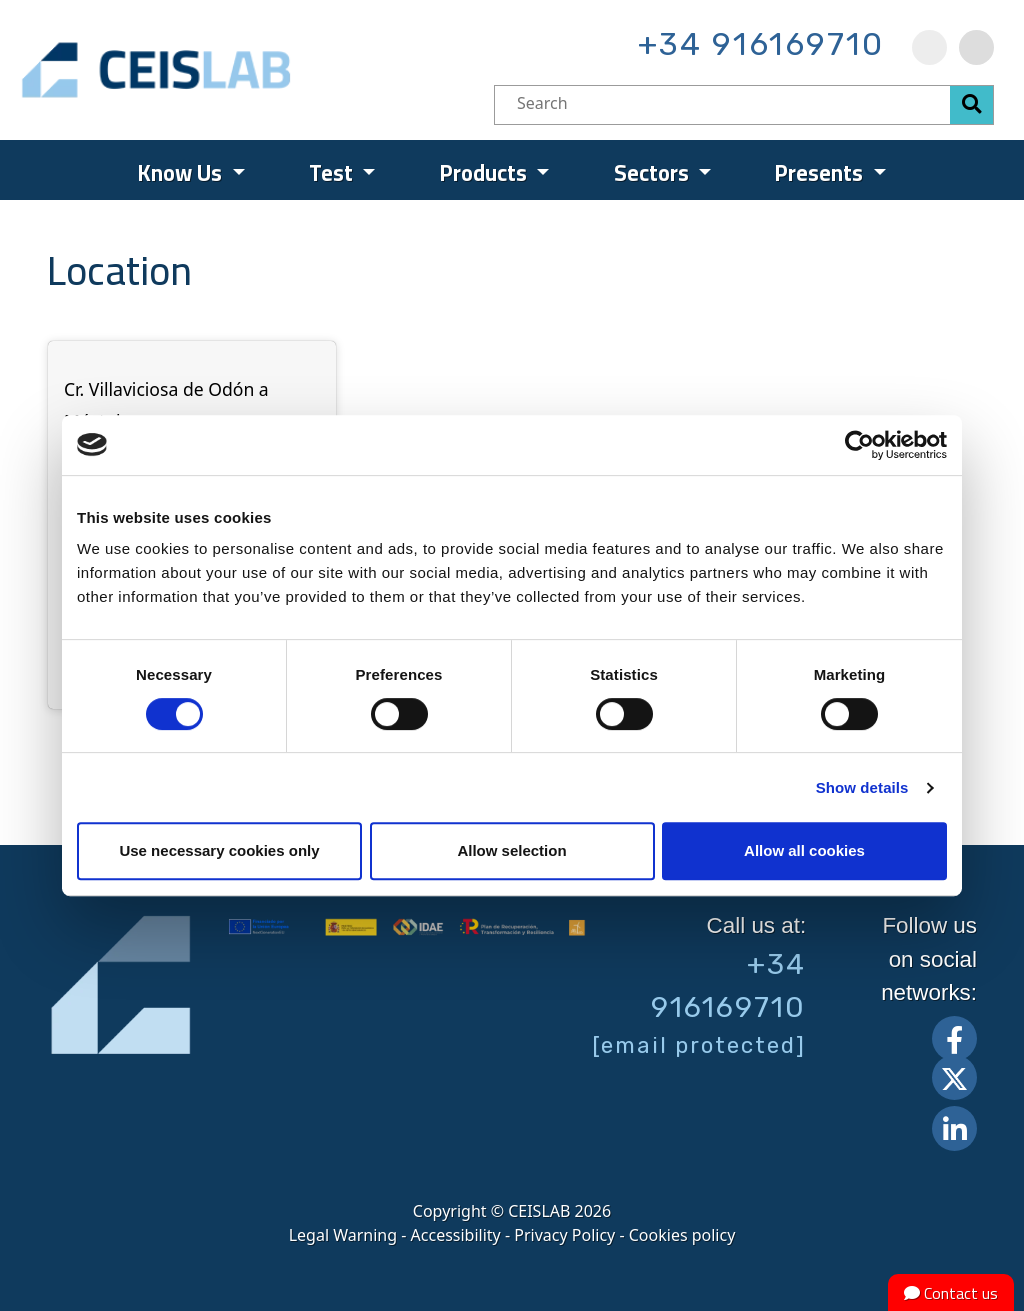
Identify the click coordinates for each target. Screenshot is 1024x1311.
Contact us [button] (951, 1293)
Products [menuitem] (486, 173)
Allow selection (511, 850)
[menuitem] (929, 47)
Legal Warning (343, 1235)
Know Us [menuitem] (182, 173)
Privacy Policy (564, 1235)
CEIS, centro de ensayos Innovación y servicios (233, 70)
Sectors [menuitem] (654, 173)
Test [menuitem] (333, 173)
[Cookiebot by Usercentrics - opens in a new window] (859, 445)
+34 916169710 (761, 44)
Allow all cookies (804, 850)
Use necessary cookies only (219, 850)
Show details (862, 787)
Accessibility (456, 1235)
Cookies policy (682, 1235)
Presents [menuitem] (821, 173)
